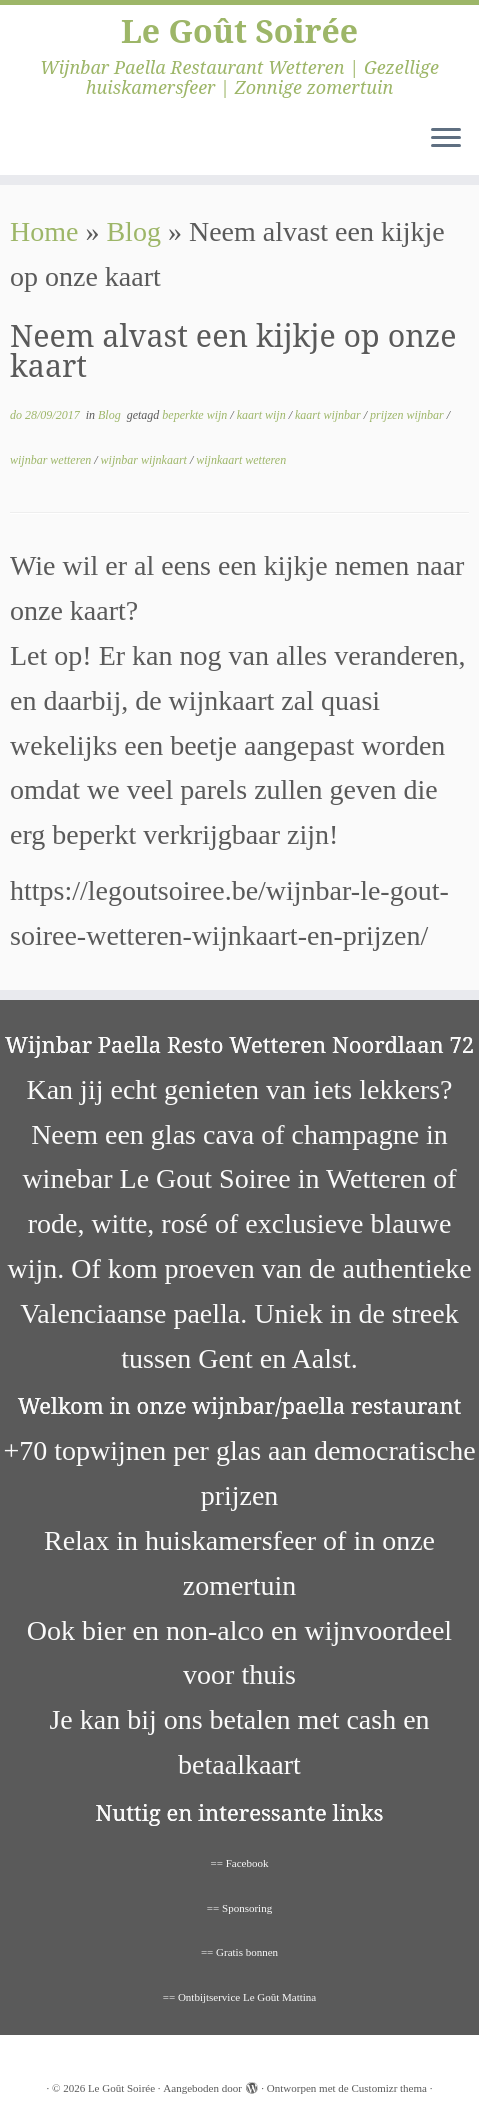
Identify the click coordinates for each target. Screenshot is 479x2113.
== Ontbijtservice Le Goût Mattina (240, 1997)
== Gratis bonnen (239, 1952)
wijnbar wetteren (52, 460)
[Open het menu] (446, 139)
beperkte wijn (196, 415)
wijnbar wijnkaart (145, 460)
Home (44, 231)
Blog (133, 231)
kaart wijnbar (329, 415)
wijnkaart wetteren (241, 460)
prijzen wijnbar (408, 415)
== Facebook (240, 1863)
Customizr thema (388, 2088)
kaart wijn (263, 415)
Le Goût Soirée (239, 31)
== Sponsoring (239, 1908)
